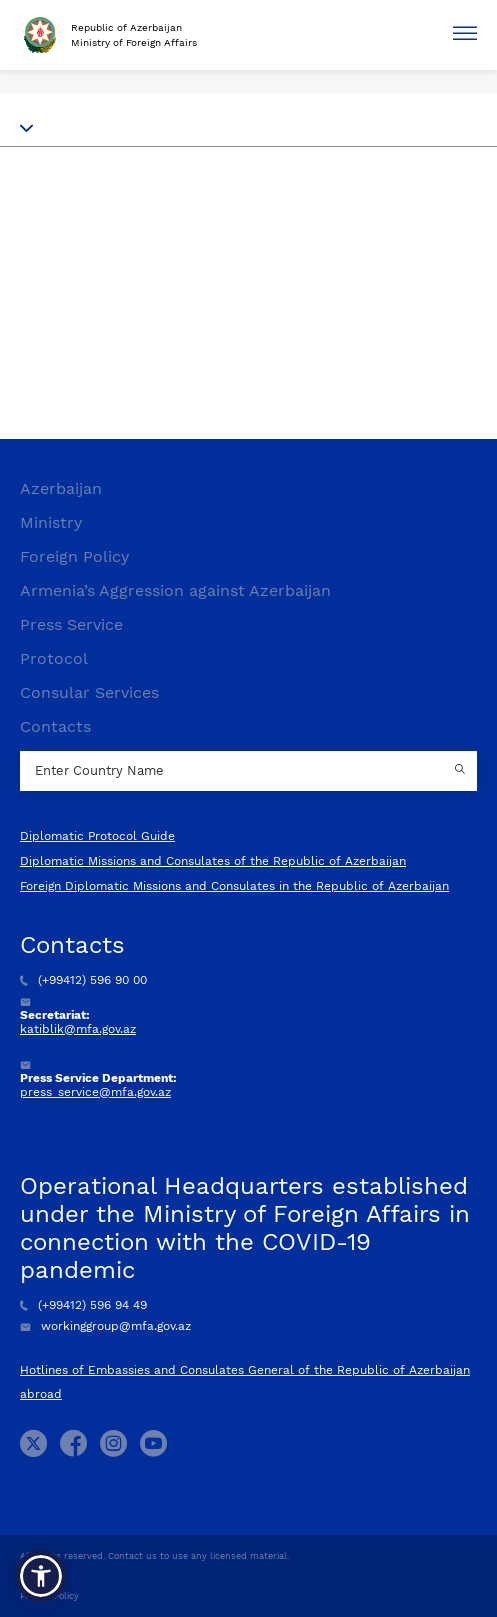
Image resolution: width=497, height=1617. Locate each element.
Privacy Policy (49, 1596)
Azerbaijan (61, 488)
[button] (41, 1576)
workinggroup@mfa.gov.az (105, 1326)
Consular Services (89, 692)
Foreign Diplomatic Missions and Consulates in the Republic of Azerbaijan (234, 886)
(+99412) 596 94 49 (83, 1305)
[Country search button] (462, 771)
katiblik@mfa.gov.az (78, 1029)
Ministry (51, 522)
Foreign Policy (74, 556)
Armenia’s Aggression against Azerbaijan (175, 590)
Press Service (71, 624)
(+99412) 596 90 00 (83, 980)
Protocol (54, 658)
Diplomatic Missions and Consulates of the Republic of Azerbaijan (213, 861)
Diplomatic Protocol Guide (97, 836)
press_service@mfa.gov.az (95, 1092)
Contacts (55, 726)
